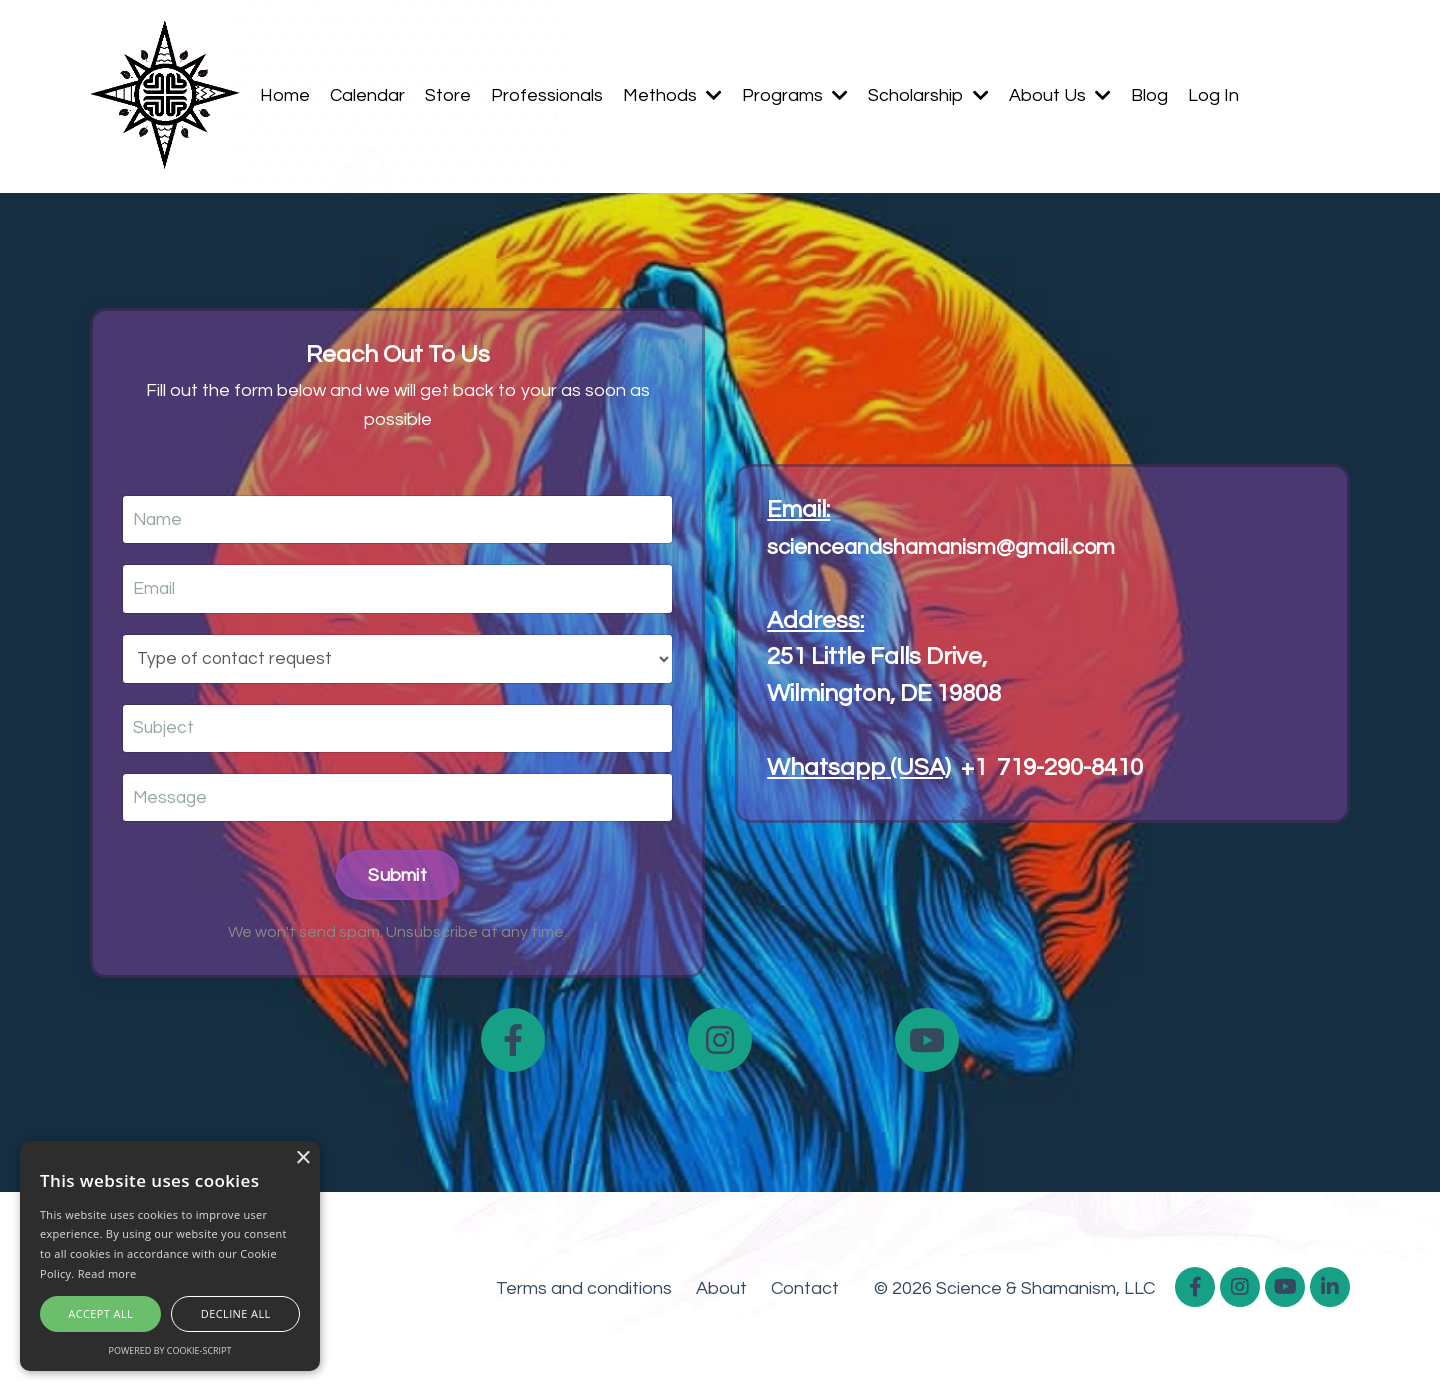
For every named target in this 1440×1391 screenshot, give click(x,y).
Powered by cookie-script (170, 1350)
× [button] (302, 1158)
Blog (1149, 95)
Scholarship (928, 95)
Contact (805, 1293)
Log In (1213, 95)
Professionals (547, 95)
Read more (107, 1273)
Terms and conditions (584, 1293)
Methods (672, 95)
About (721, 1293)
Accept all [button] (100, 1313)
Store (448, 95)
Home (285, 95)
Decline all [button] (236, 1313)
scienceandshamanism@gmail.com (962, 548)
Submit (397, 879)
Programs (795, 95)
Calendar (367, 95)
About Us (1060, 95)
